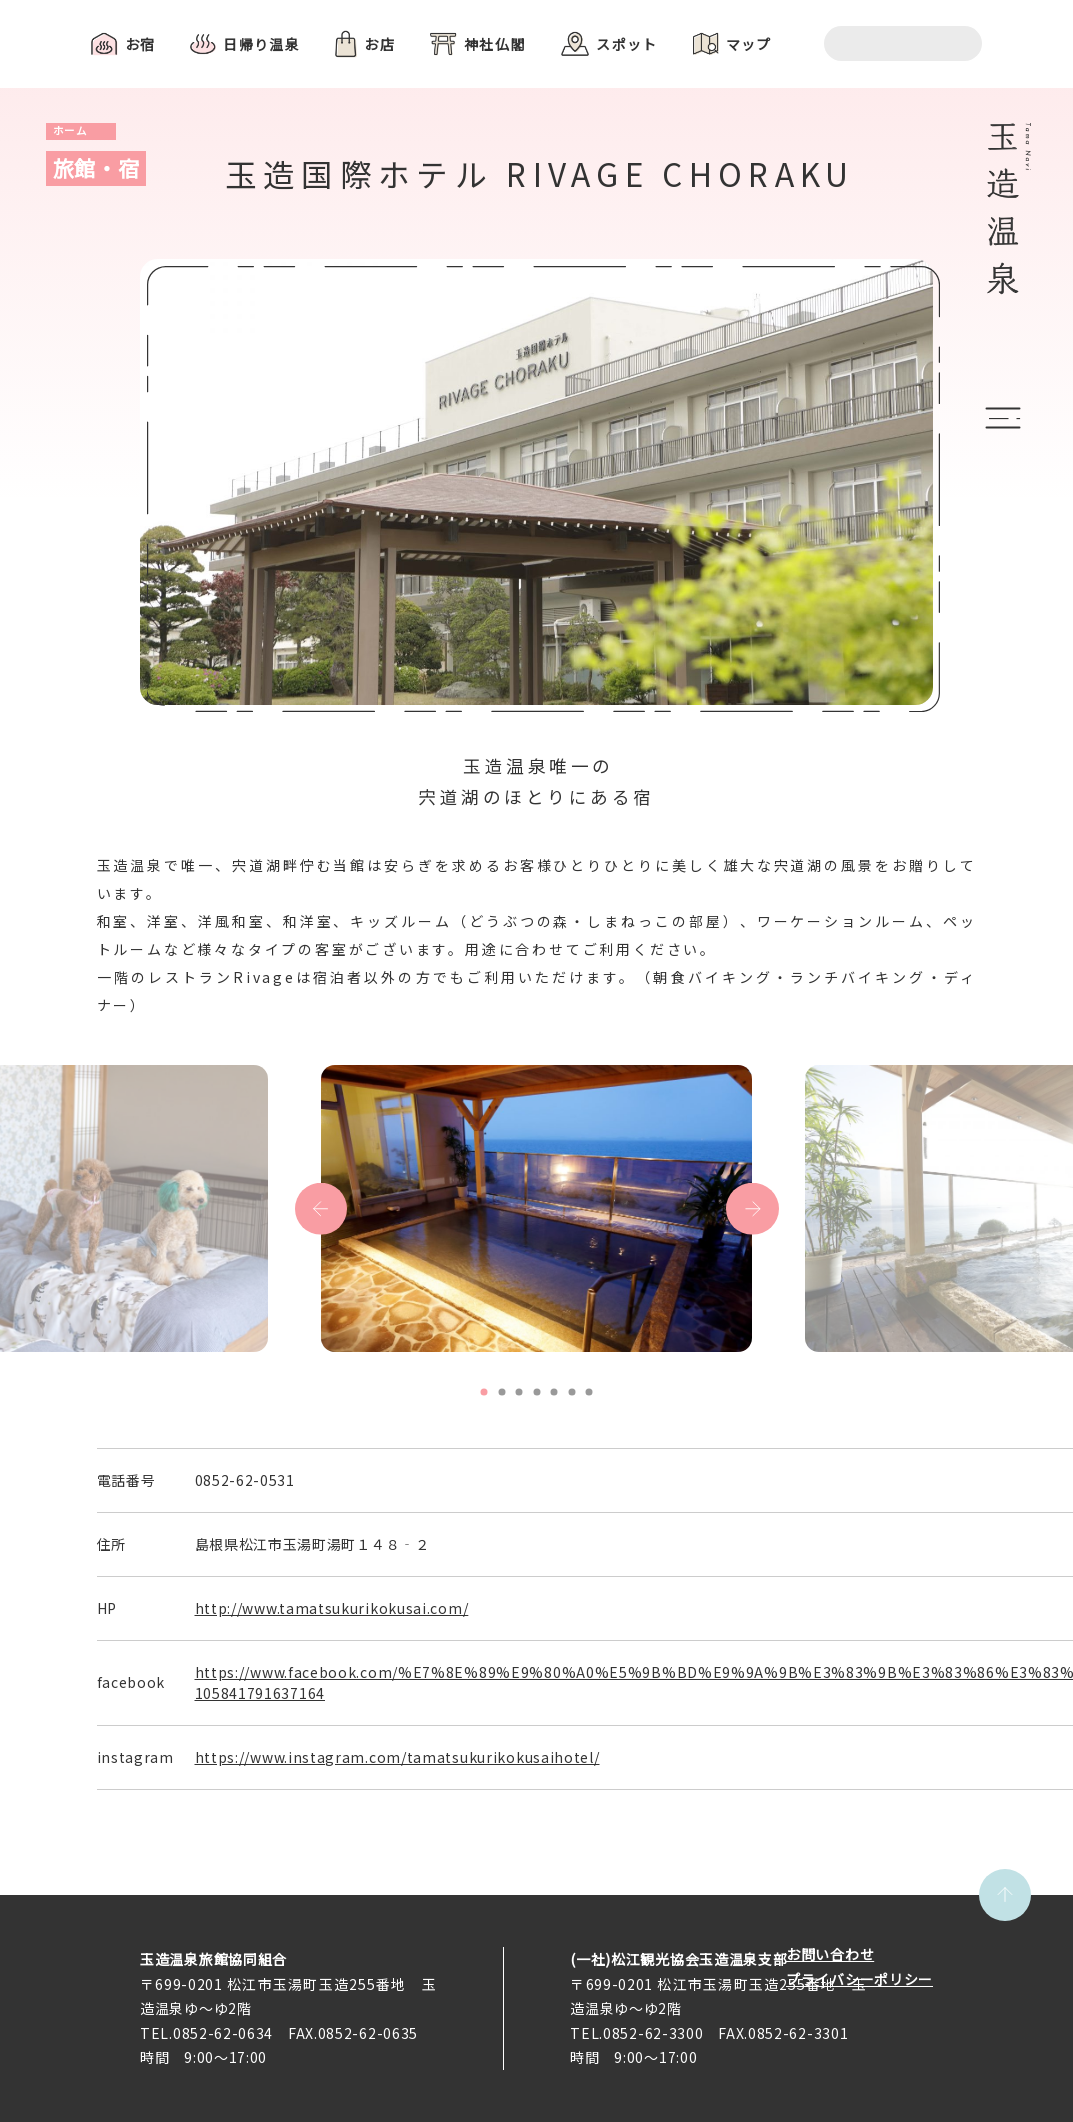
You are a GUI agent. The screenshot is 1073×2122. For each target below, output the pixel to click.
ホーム (70, 130)
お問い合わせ (830, 1954)
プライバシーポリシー (859, 1979)
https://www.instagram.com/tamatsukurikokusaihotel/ (397, 1757)
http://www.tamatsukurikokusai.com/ (332, 1608)
